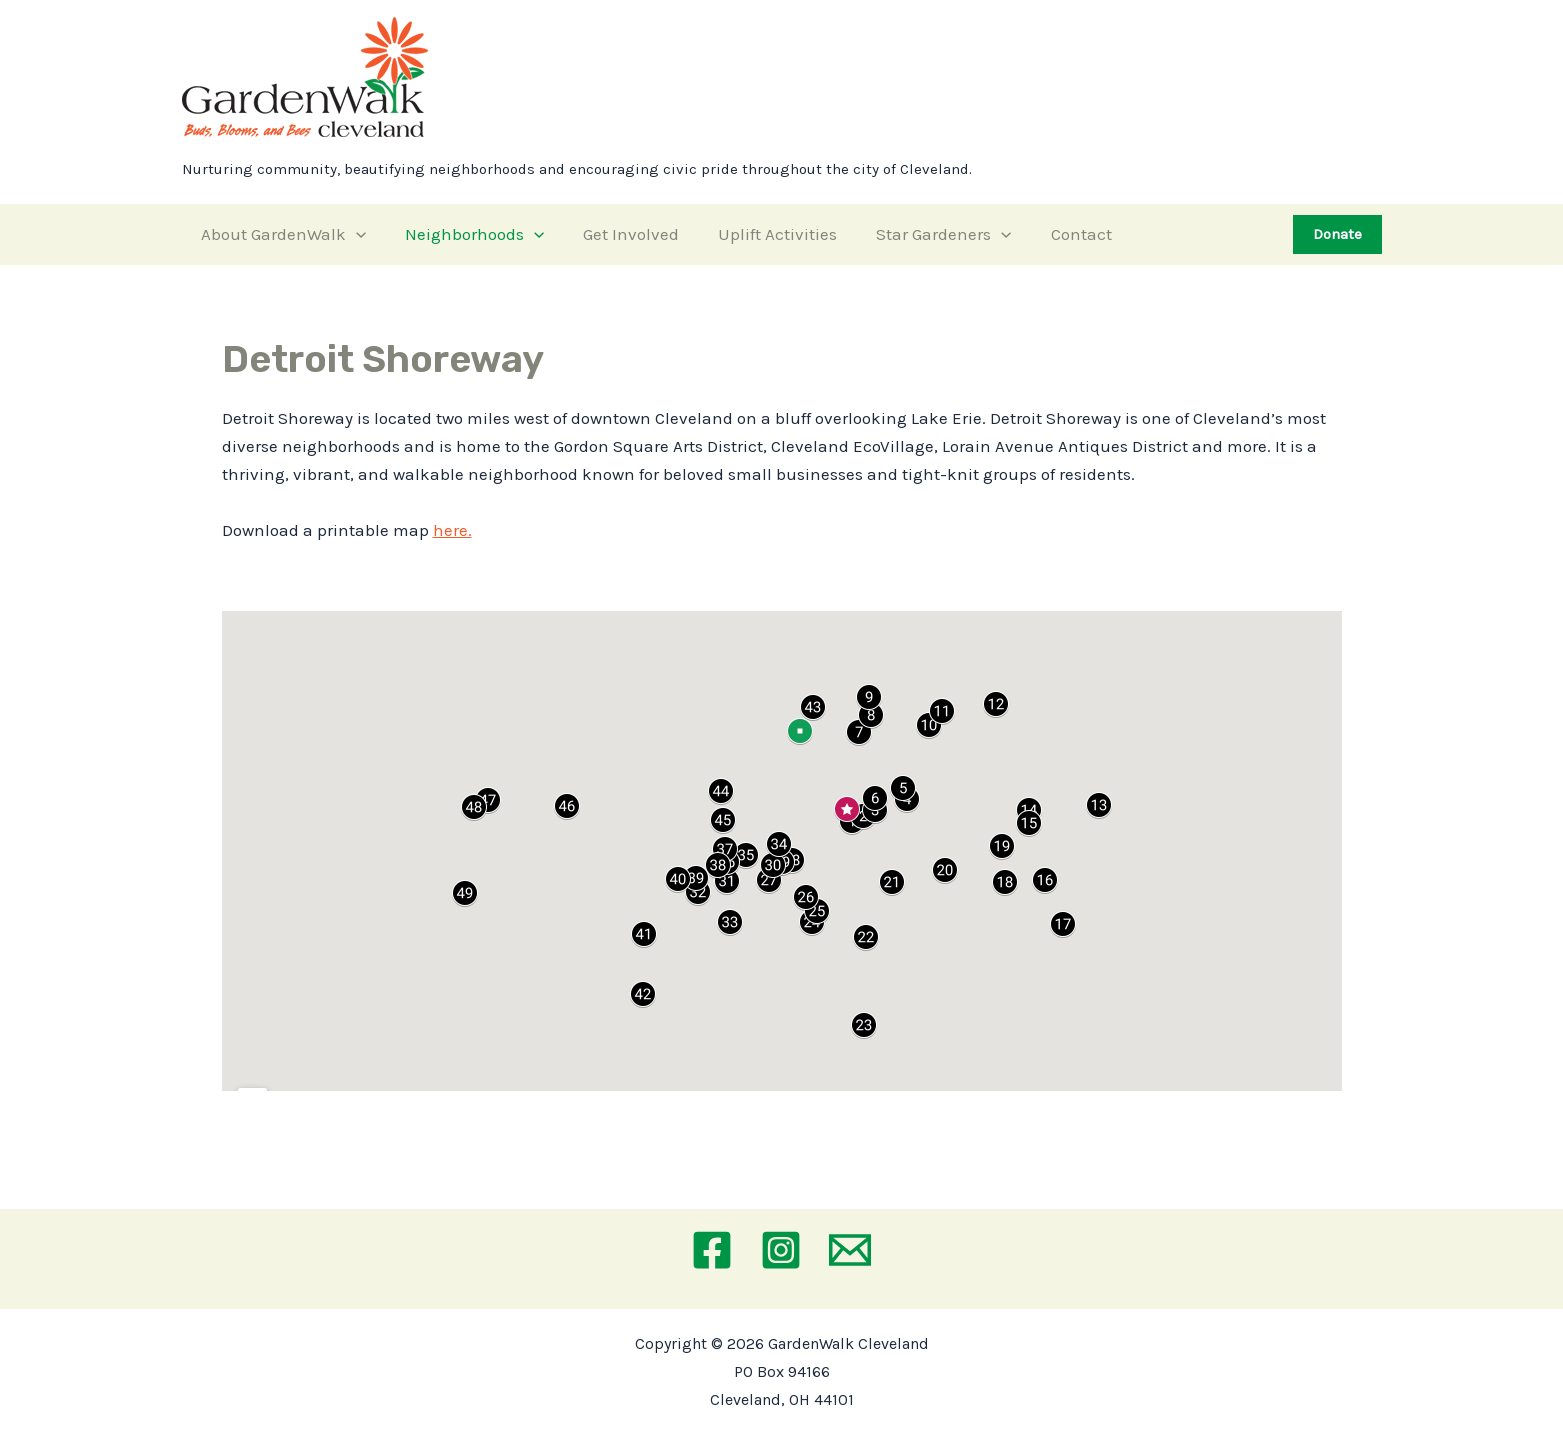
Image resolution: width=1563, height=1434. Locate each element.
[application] (354, 234)
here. (452, 530)
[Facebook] (712, 1250)
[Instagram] (781, 1250)
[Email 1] (850, 1250)
